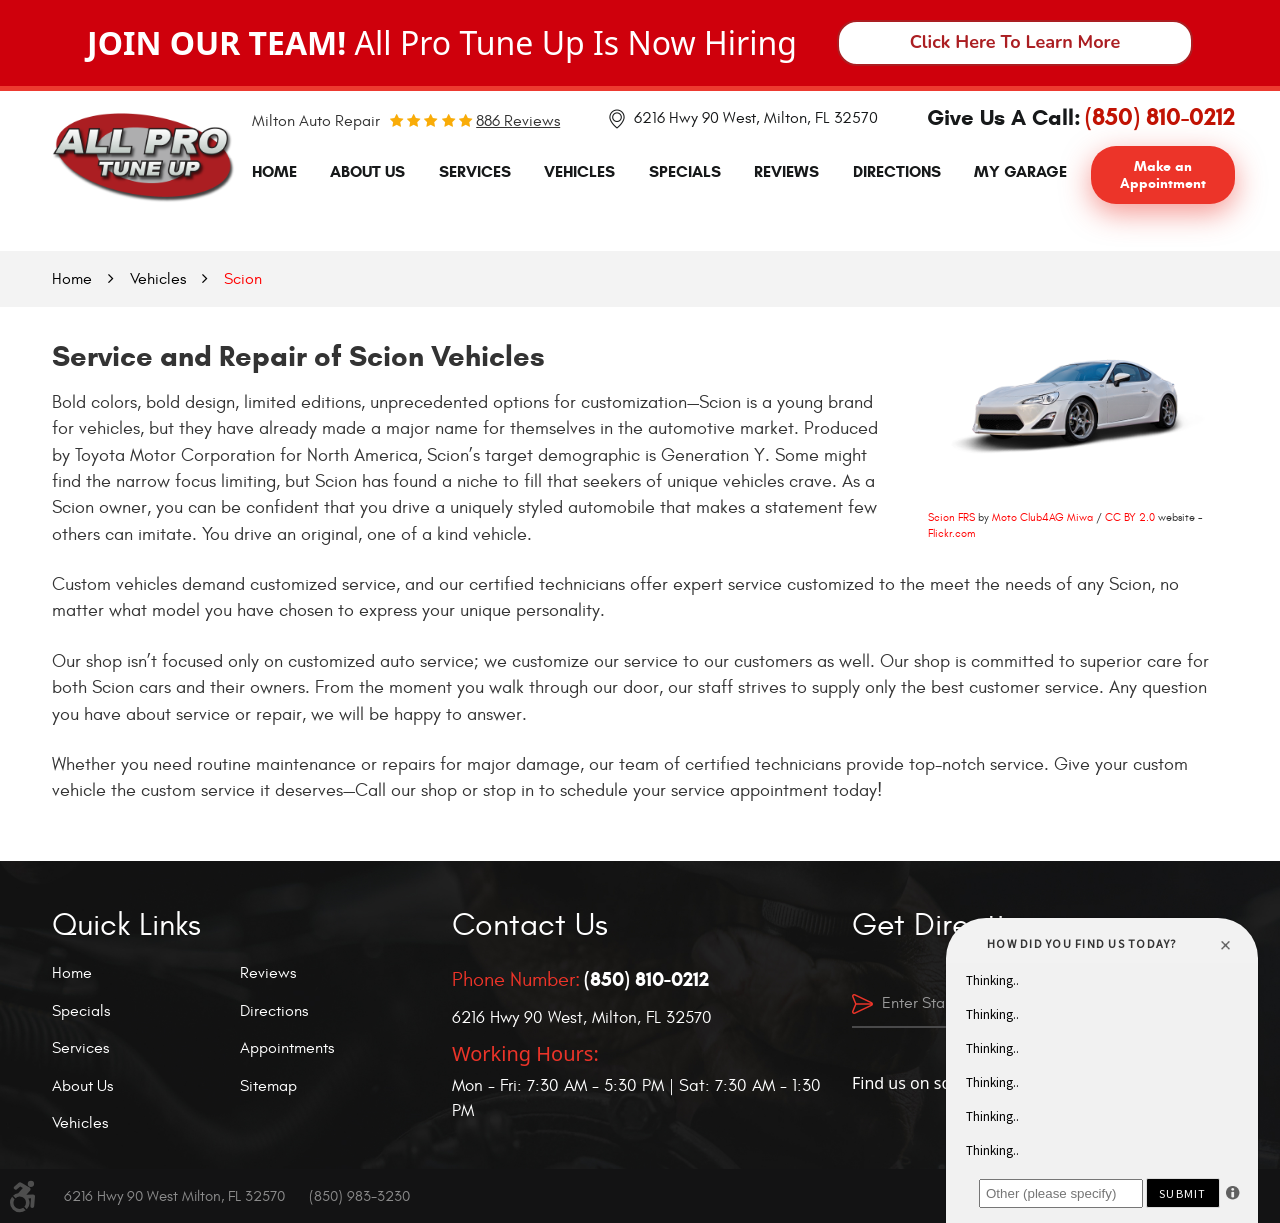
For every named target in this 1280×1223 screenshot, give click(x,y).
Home (274, 171)
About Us (367, 171)
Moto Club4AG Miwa (1042, 517)
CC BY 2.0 (1130, 517)
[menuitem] (274, 172)
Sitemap (268, 1086)
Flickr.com (951, 533)
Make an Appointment (1163, 175)
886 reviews (518, 121)
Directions (897, 171)
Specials (685, 171)
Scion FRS (951, 517)
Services (475, 171)
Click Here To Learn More (1015, 42)
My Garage (1020, 171)
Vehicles (579, 171)
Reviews (786, 171)
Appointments (287, 1048)
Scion (243, 279)
